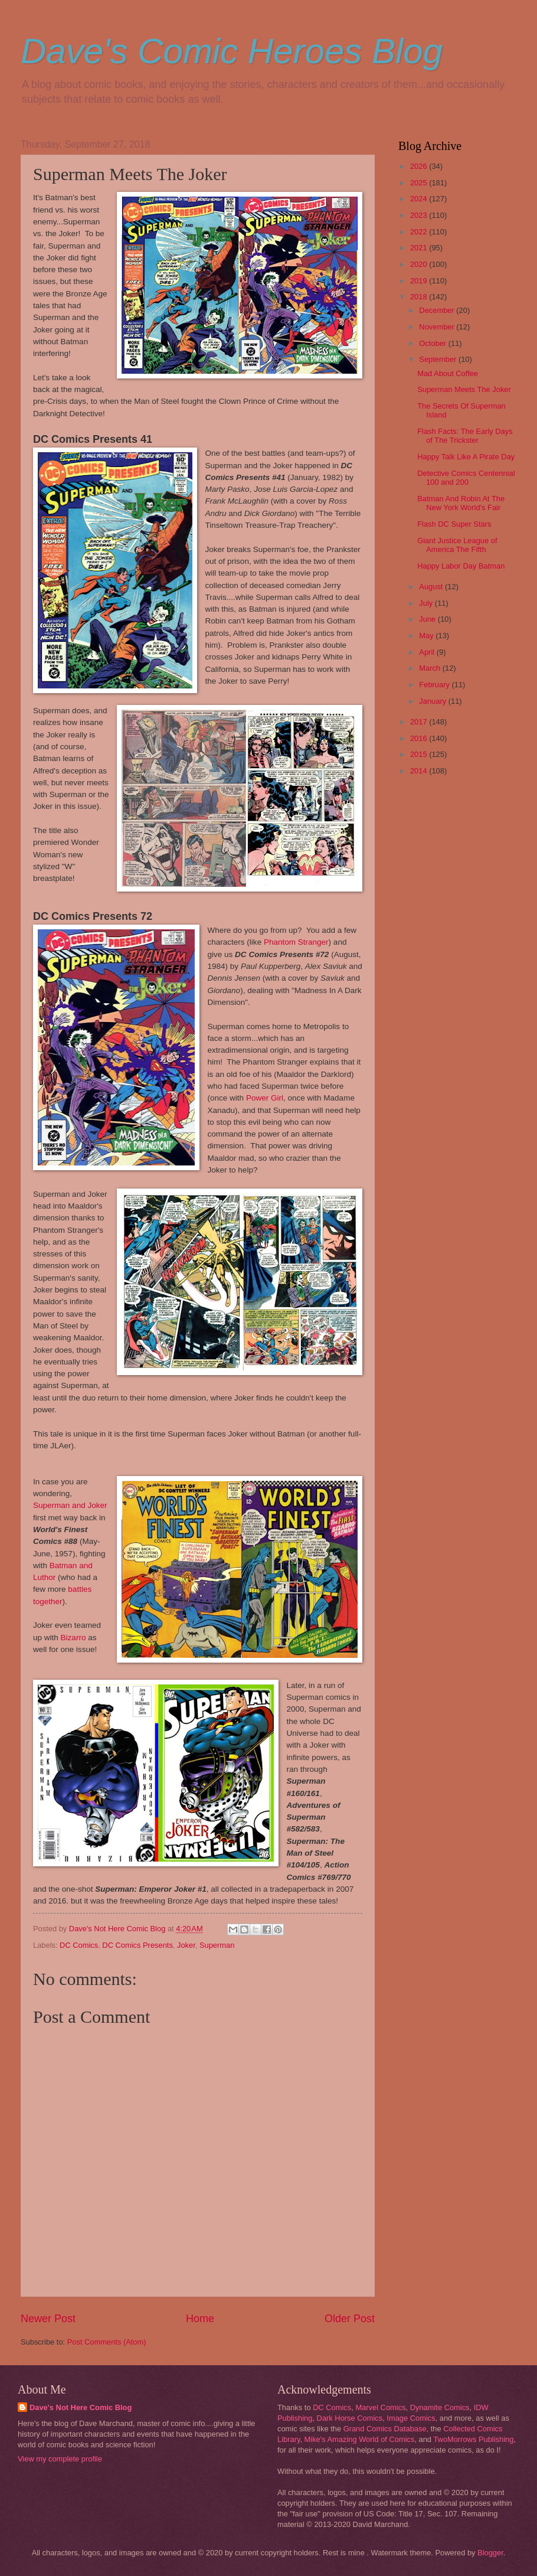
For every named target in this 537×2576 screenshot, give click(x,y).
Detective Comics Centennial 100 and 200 (466, 478)
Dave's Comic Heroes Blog (232, 51)
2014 (419, 770)
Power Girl (264, 1097)
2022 (419, 231)
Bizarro (73, 1637)
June (428, 619)
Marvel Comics (380, 2407)
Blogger (490, 2552)
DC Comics (79, 1945)
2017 (419, 721)
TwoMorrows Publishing (473, 2439)
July (426, 603)
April (427, 652)
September (439, 359)
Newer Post (48, 2318)
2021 (419, 247)
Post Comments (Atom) (106, 2341)
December (437, 310)
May (427, 635)
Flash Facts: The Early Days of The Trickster (464, 436)
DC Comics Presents (137, 1945)
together (48, 1601)
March (430, 668)
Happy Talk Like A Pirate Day (466, 456)
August (432, 586)
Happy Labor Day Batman (461, 565)
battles (79, 1589)
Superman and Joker (70, 1505)
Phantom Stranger (296, 942)
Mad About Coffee (447, 373)
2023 (419, 215)
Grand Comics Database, (386, 2428)
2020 (419, 264)
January (433, 701)
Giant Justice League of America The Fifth (457, 545)
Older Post (350, 2318)
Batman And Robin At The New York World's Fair (461, 503)
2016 (419, 738)
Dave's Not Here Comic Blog (81, 2407)
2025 (419, 182)
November (437, 326)
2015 (419, 754)
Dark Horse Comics (350, 2418)
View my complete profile (60, 2458)
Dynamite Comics (440, 2407)
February (435, 684)
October (433, 343)
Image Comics (411, 2418)
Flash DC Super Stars (454, 524)
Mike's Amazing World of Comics (359, 2439)
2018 (419, 296)
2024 (419, 198)
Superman (216, 1945)
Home (200, 2318)
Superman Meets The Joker (464, 389)
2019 (419, 280)
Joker (186, 1945)
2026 (419, 166)
